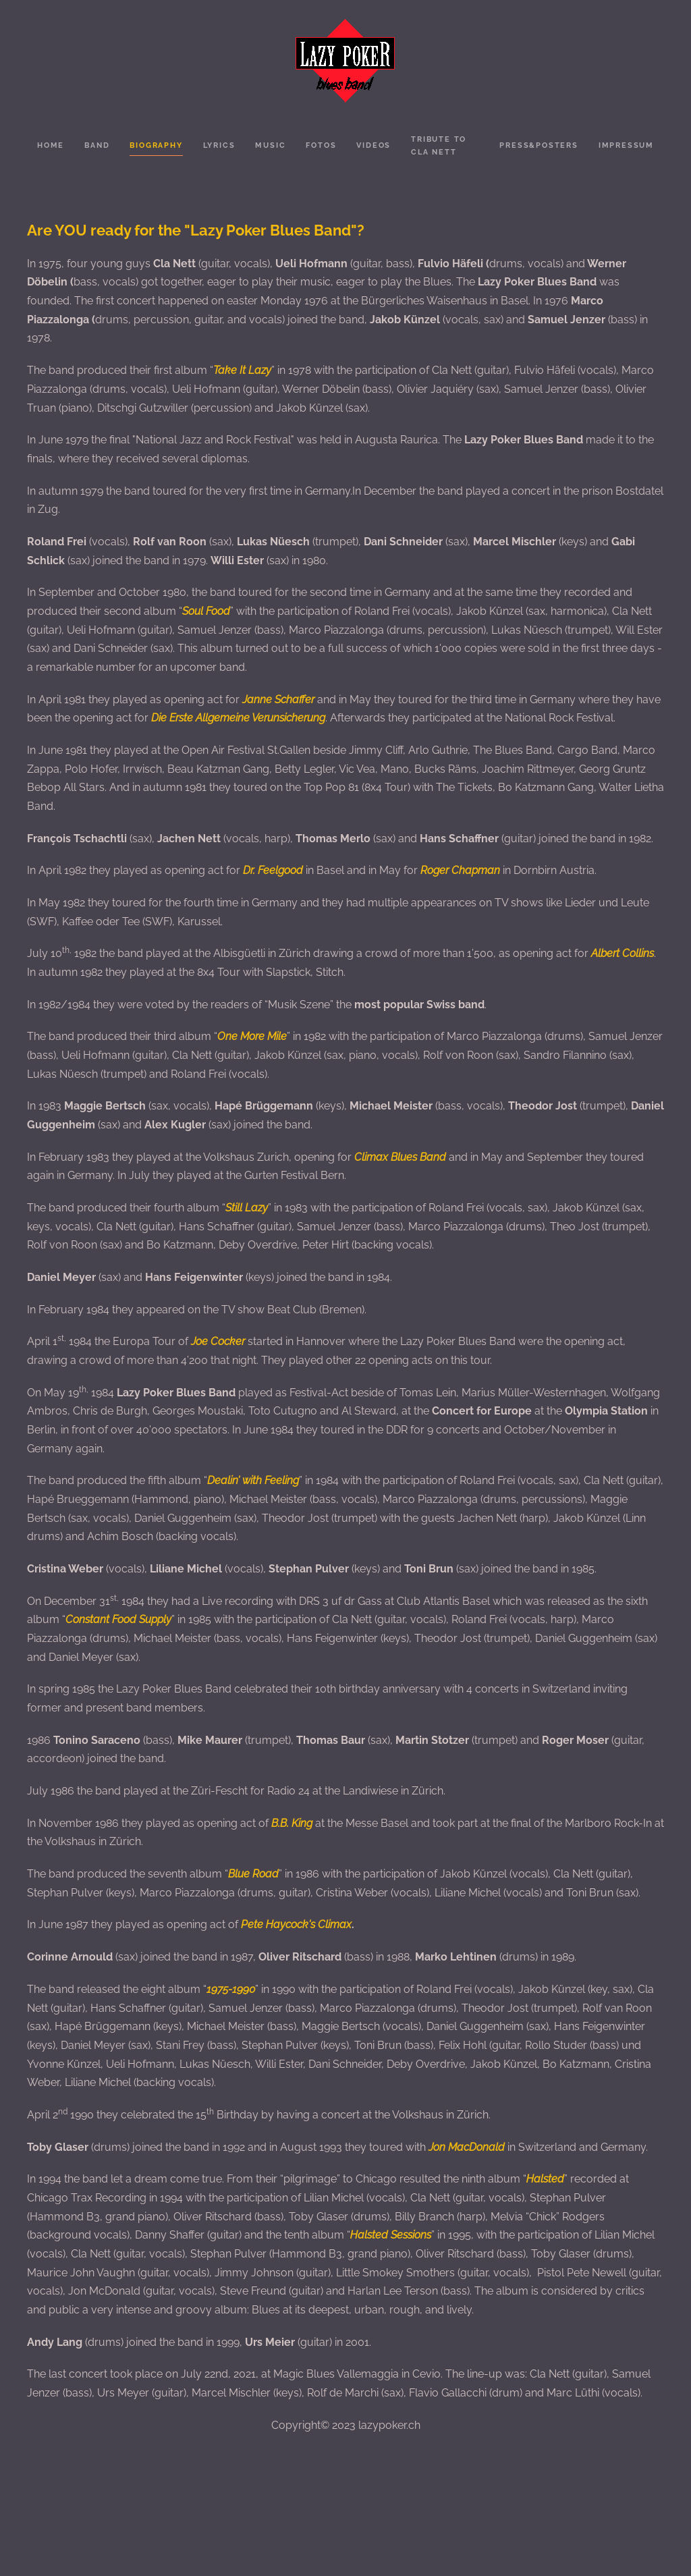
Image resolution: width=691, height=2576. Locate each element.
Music (270, 145)
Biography (156, 145)
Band (96, 145)
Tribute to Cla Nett (438, 146)
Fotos (321, 145)
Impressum (626, 145)
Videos (373, 145)
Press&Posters (538, 145)
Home (50, 145)
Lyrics (219, 145)
